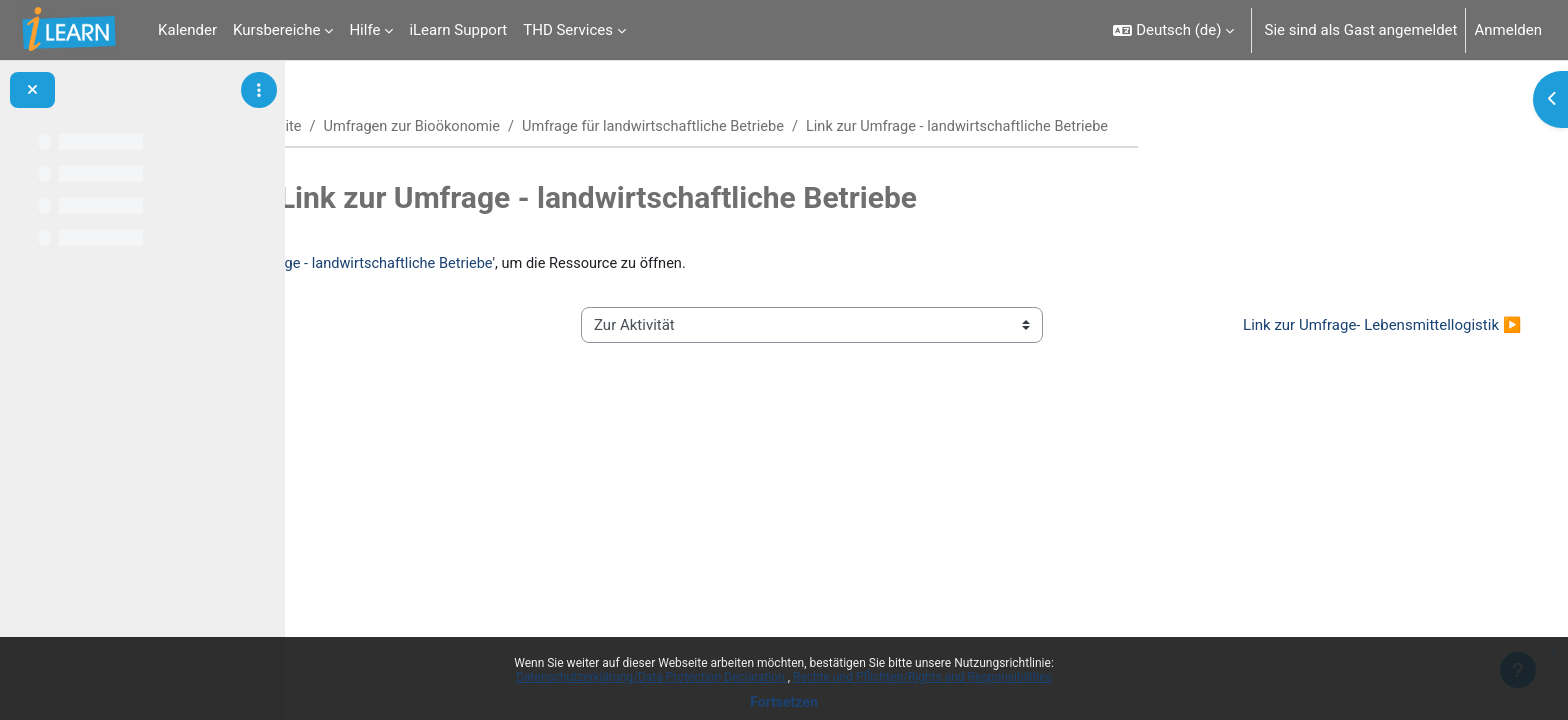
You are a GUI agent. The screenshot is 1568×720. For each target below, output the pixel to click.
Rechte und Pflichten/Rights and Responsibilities (922, 677)
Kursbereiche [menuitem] (276, 30)
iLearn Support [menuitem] (458, 30)
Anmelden (1508, 30)
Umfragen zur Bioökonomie (515, 127)
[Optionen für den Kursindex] (259, 90)
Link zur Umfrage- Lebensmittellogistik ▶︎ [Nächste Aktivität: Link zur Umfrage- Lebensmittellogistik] (1345, 326)
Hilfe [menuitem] (364, 30)
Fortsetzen (784, 702)
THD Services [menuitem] (568, 30)
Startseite (370, 127)
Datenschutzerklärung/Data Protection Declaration (651, 677)
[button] (1173, 30)
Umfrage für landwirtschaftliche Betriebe (763, 127)
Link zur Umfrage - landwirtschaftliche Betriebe (583, 265)
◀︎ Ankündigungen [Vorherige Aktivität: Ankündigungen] (400, 326)
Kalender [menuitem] (187, 30)
